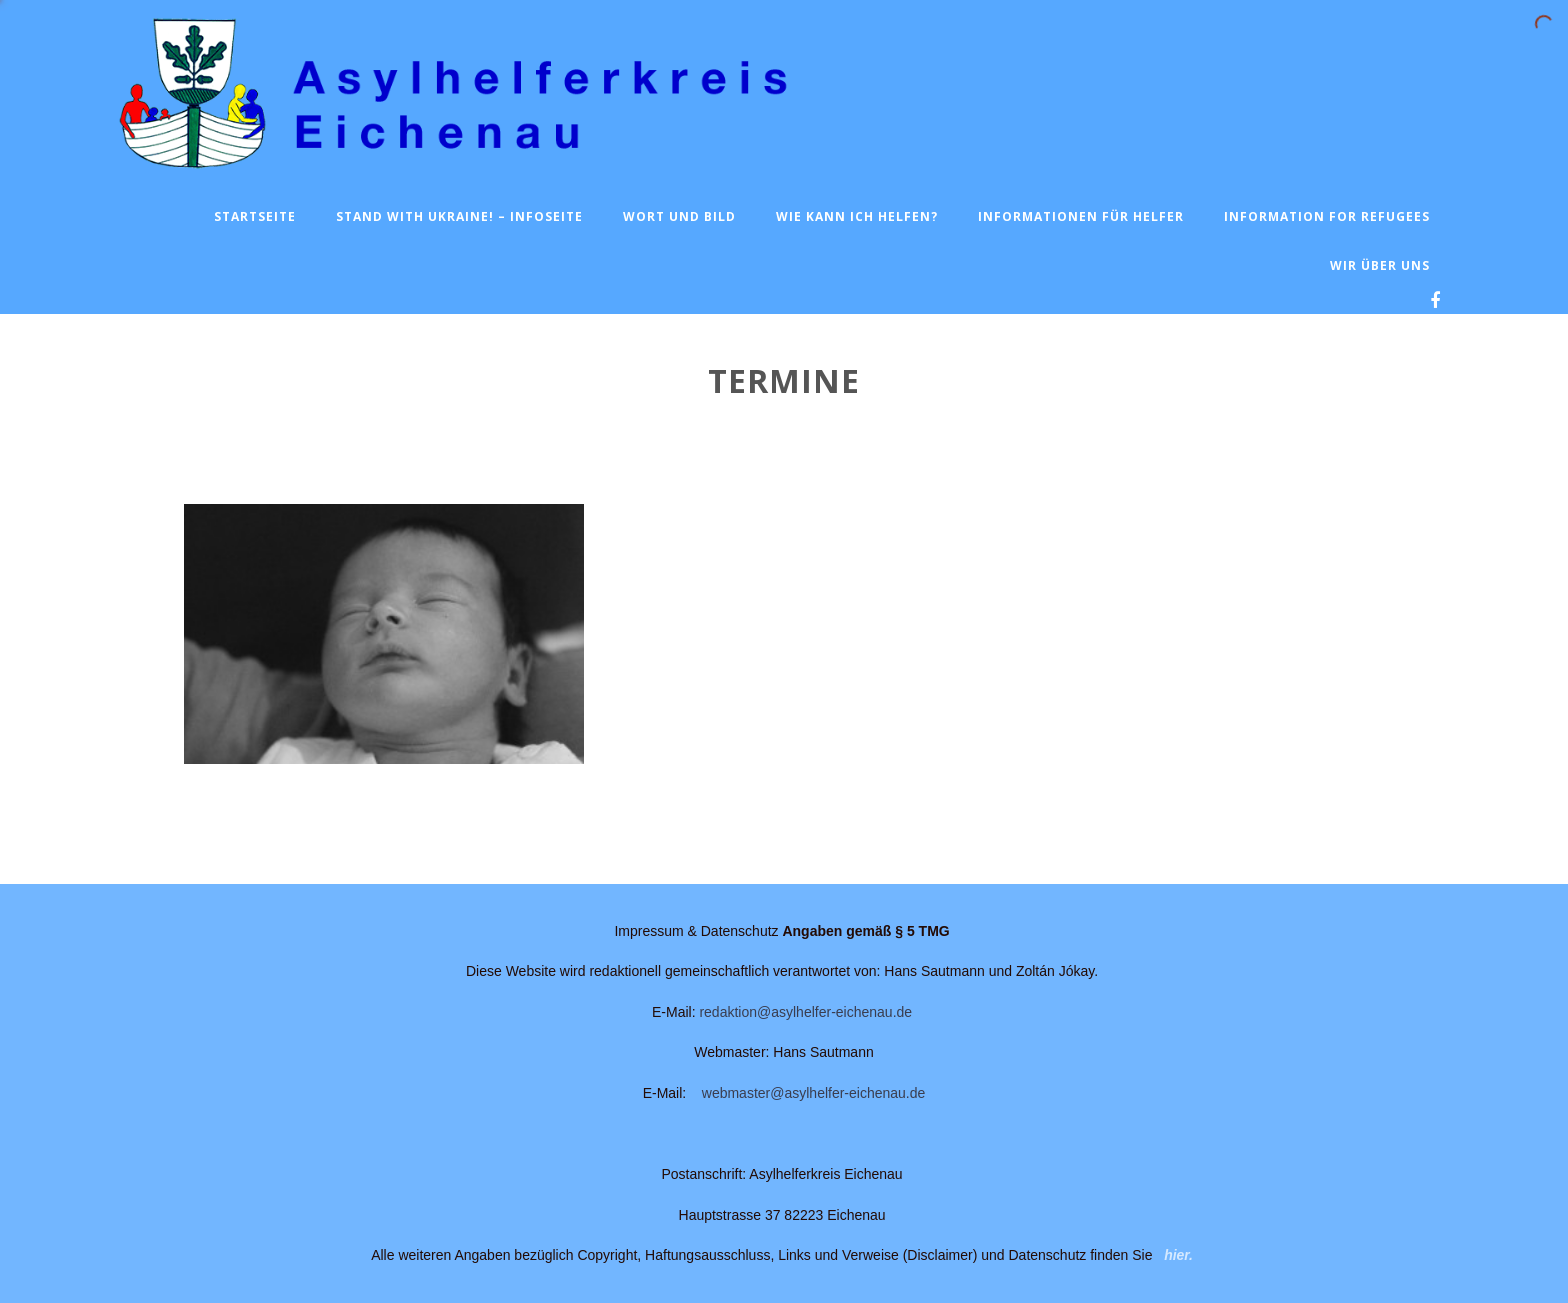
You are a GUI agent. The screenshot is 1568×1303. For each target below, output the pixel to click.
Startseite (255, 216)
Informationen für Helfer (1081, 216)
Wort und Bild (679, 216)
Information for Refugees (1327, 216)
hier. (1178, 1255)
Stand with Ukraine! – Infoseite (459, 216)
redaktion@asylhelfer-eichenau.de (805, 1012)
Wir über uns (1380, 265)
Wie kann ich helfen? (857, 216)
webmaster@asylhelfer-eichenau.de (814, 1093)
